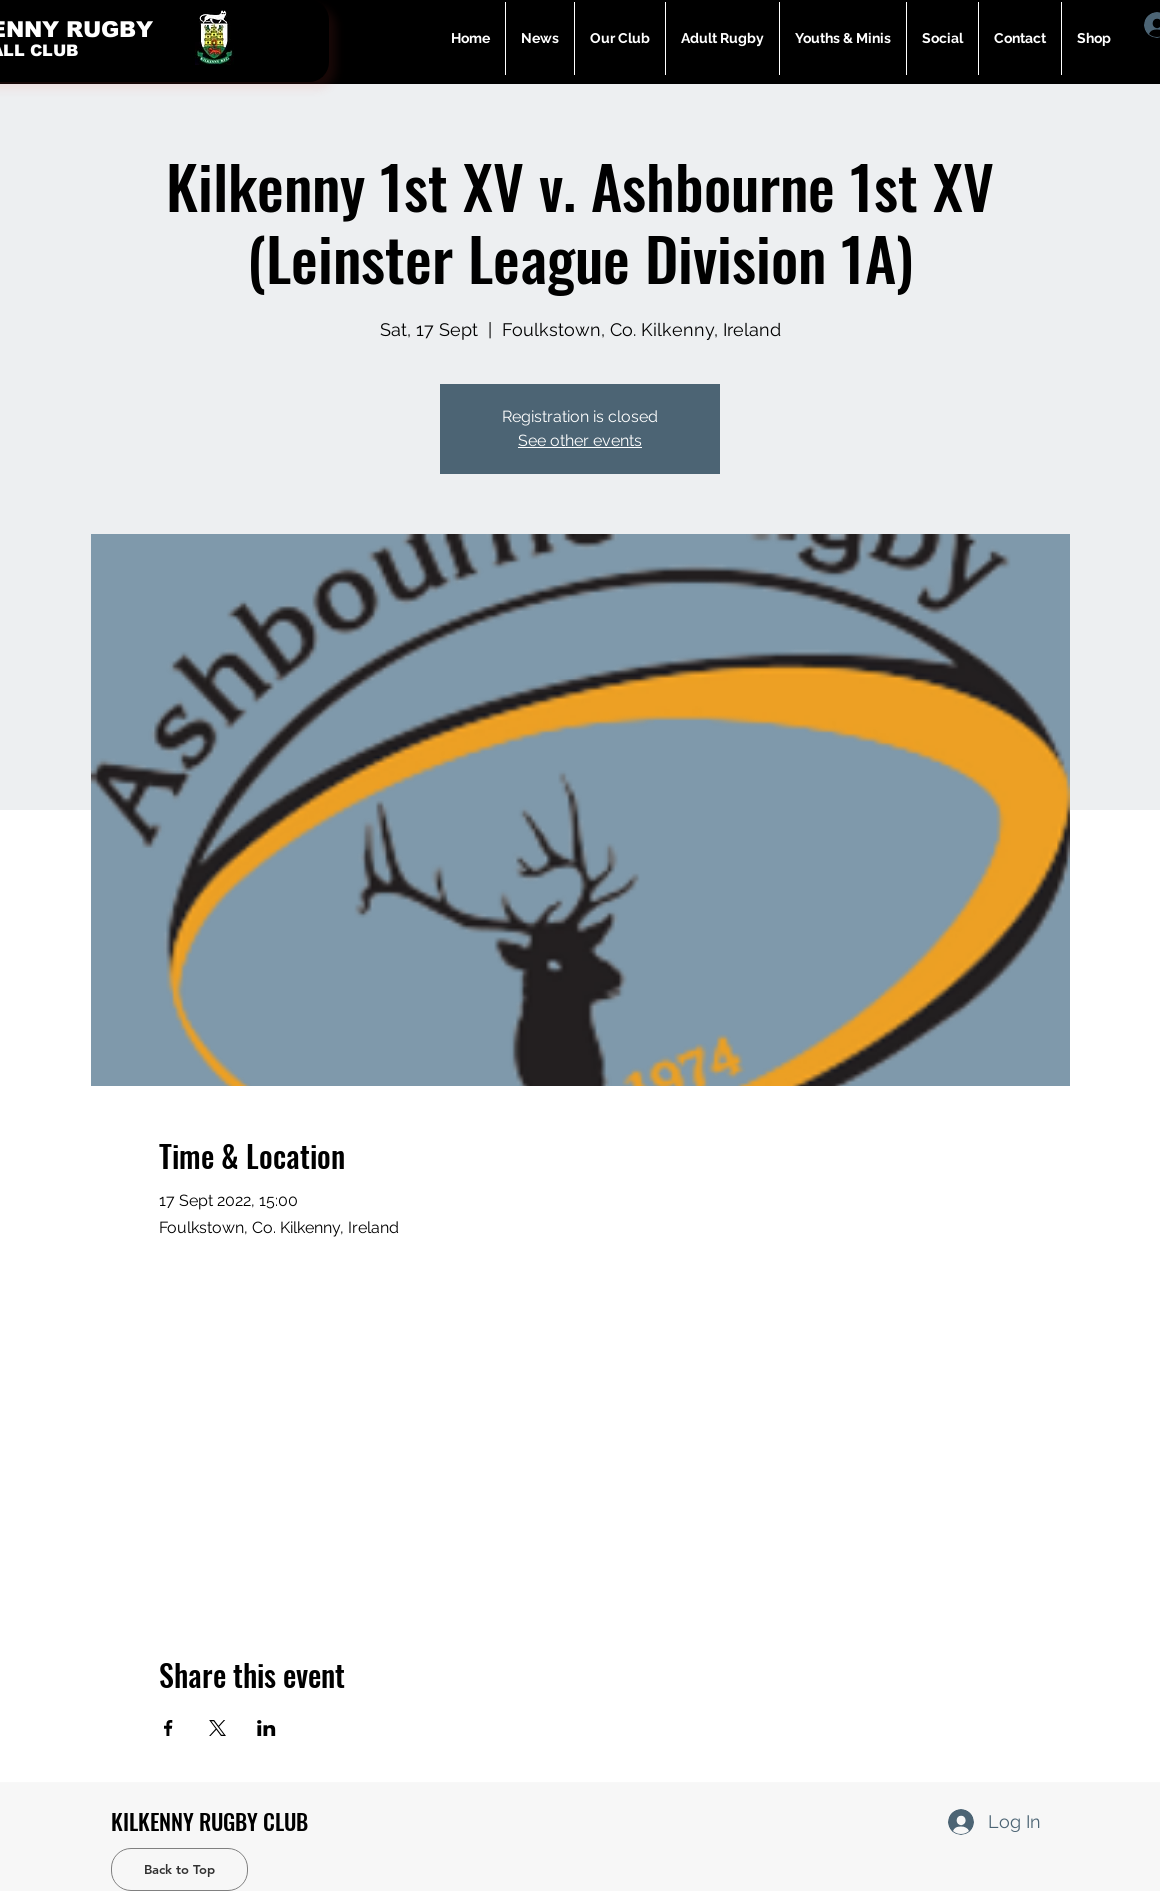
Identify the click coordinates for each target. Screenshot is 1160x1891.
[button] (722, 38)
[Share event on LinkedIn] (266, 1728)
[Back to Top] (179, 1869)
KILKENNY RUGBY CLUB (209, 1821)
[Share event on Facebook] (168, 1728)
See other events (580, 440)
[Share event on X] (217, 1728)
